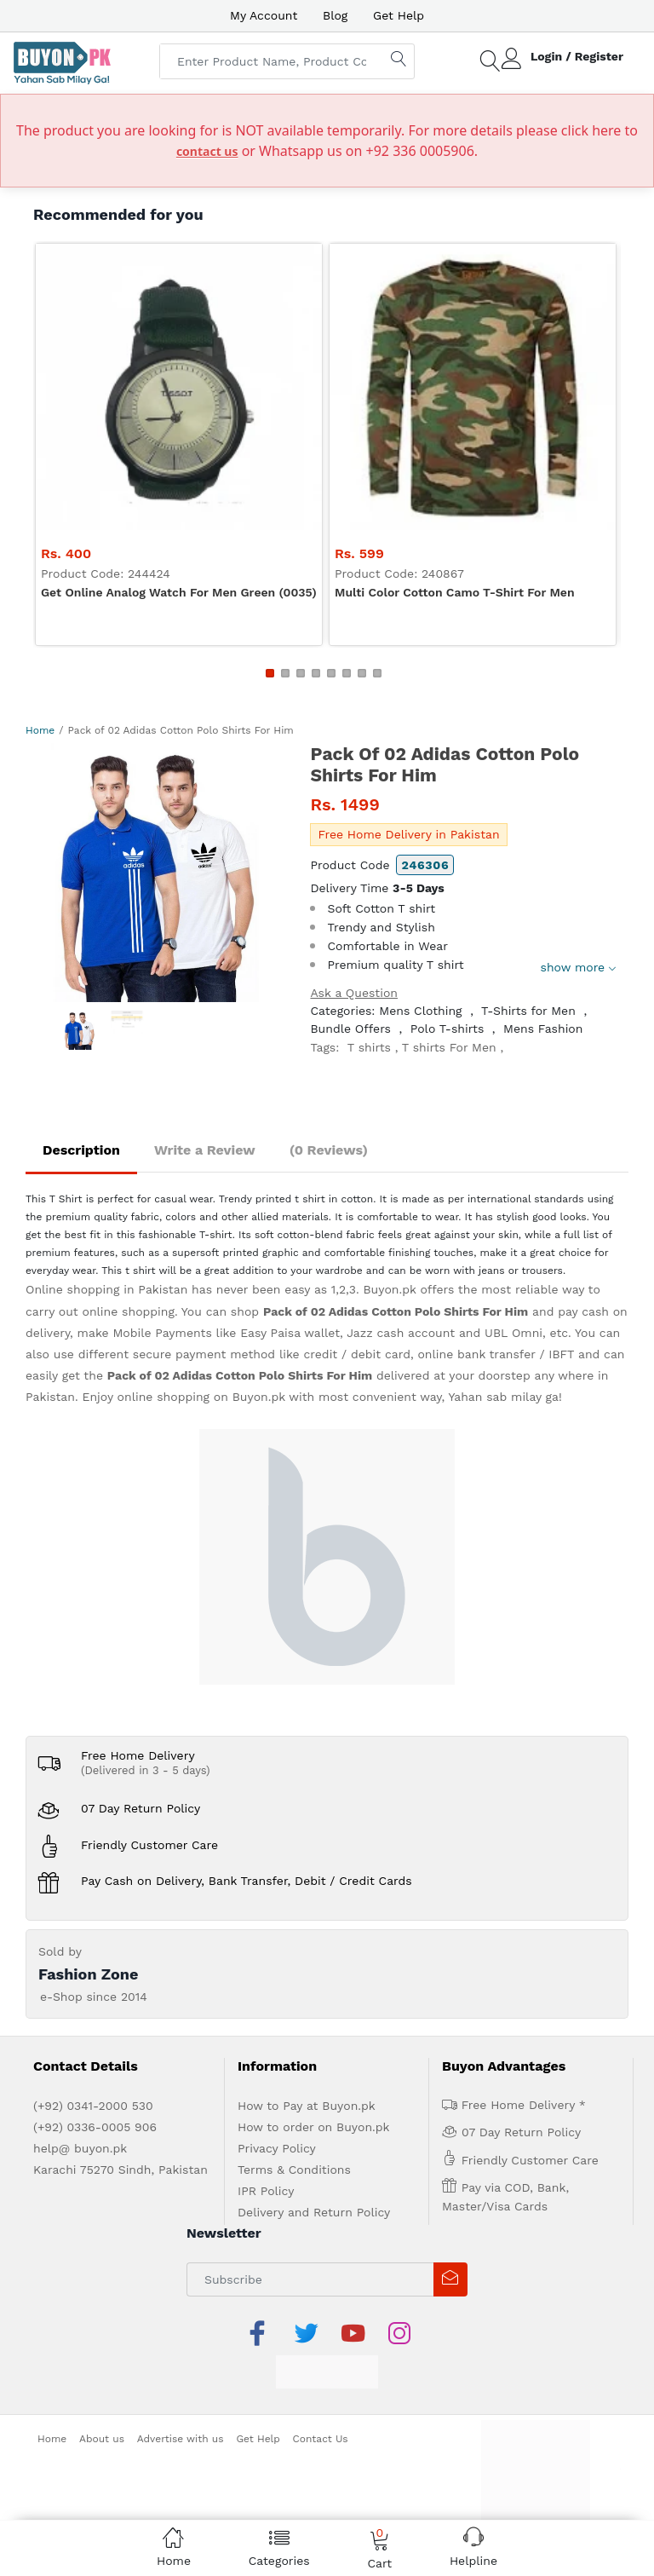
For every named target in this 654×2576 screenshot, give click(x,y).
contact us (207, 151)
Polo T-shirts (447, 1028)
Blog (335, 15)
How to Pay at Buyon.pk (307, 2105)
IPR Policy (266, 2191)
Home (40, 730)
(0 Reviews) (329, 1150)
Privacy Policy (277, 2148)
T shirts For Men (449, 1047)
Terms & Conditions (294, 2169)
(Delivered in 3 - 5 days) (145, 1770)
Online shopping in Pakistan (106, 1289)
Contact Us (320, 2439)
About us (101, 2439)
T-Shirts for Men (528, 1010)
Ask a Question (354, 993)
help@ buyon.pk (80, 2148)
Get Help (398, 15)
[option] (155, 872)
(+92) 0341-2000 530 (93, 2105)
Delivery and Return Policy (314, 2212)
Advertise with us (180, 2439)
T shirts (369, 1047)
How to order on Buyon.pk (314, 2127)
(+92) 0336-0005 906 (95, 2127)
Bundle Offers (350, 1028)
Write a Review (204, 1150)
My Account (263, 15)
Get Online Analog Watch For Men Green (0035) (179, 592)
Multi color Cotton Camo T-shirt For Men (455, 592)
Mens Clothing (420, 1010)
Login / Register (577, 56)
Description (81, 1150)
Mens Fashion (542, 1028)
